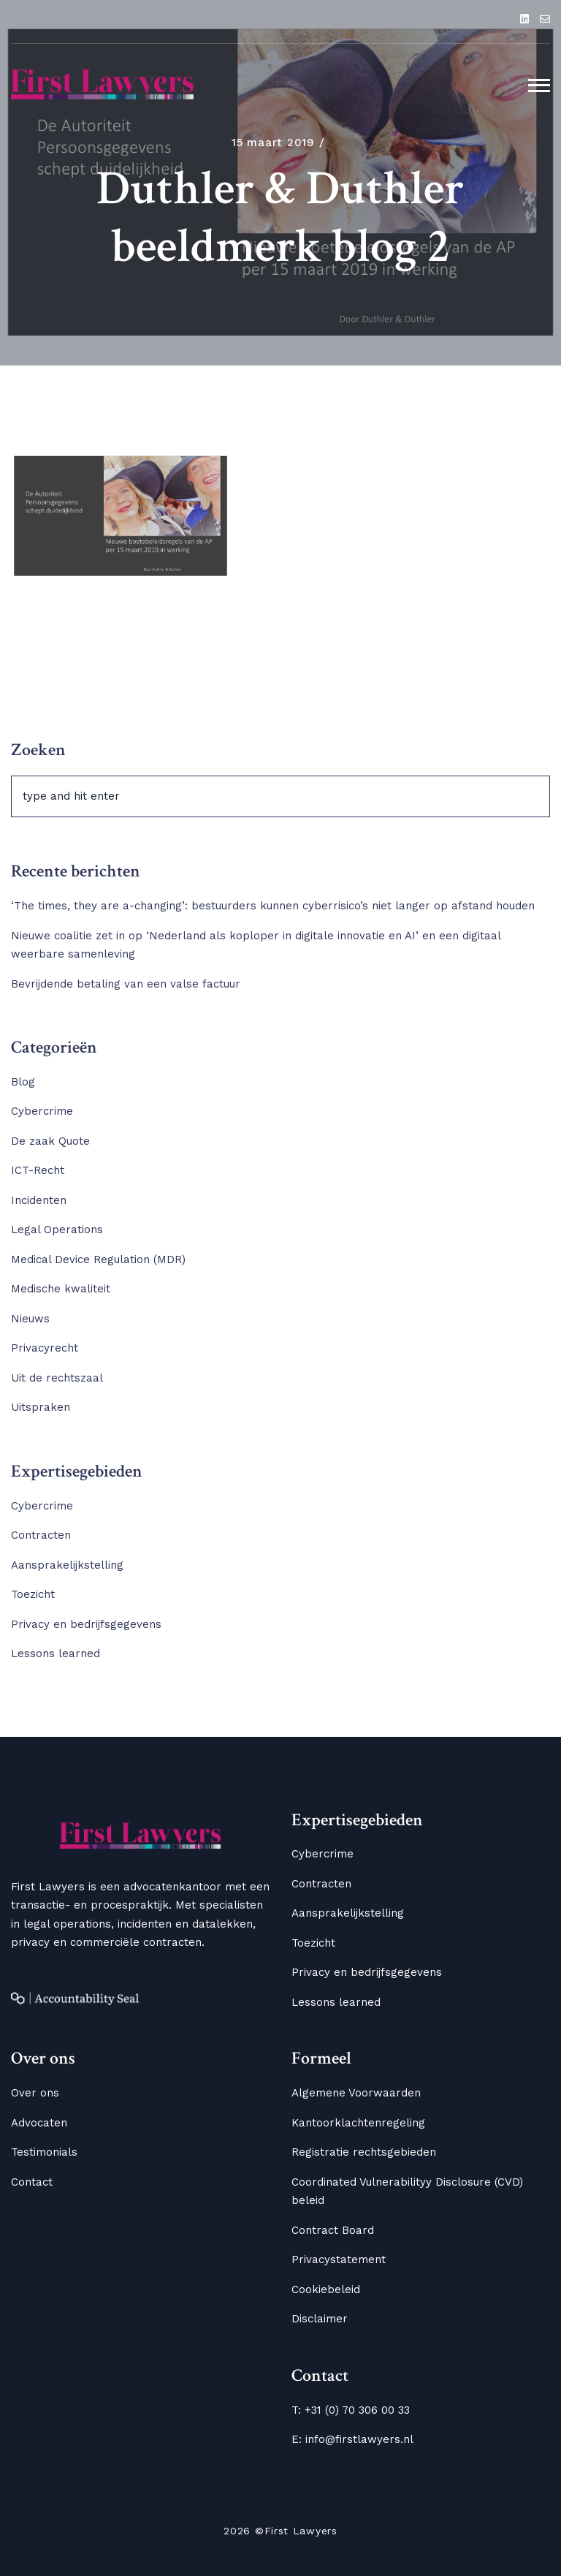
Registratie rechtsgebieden (363, 2152)
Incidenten (38, 1200)
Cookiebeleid (325, 2289)
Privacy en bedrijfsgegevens (86, 1624)
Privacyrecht (44, 1348)
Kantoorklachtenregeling (358, 2122)
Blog (23, 1081)
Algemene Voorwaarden (356, 2092)
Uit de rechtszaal (57, 1377)
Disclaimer (319, 2318)
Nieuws (30, 1318)
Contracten (41, 1535)
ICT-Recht (37, 1170)
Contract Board (332, 2230)
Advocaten (39, 2122)
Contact (32, 2182)
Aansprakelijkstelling (67, 1565)
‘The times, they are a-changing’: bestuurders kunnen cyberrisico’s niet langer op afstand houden (276, 905)
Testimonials (44, 2152)
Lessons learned (55, 1653)
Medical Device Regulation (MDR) (98, 1259)
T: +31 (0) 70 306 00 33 (350, 2410)
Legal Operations (57, 1229)
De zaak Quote (50, 1141)
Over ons (35, 2092)
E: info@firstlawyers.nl (352, 2439)
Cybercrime (42, 1111)
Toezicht (33, 1594)
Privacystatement (338, 2259)
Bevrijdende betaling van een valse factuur (125, 983)
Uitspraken (40, 1407)
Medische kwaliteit (60, 1288)
